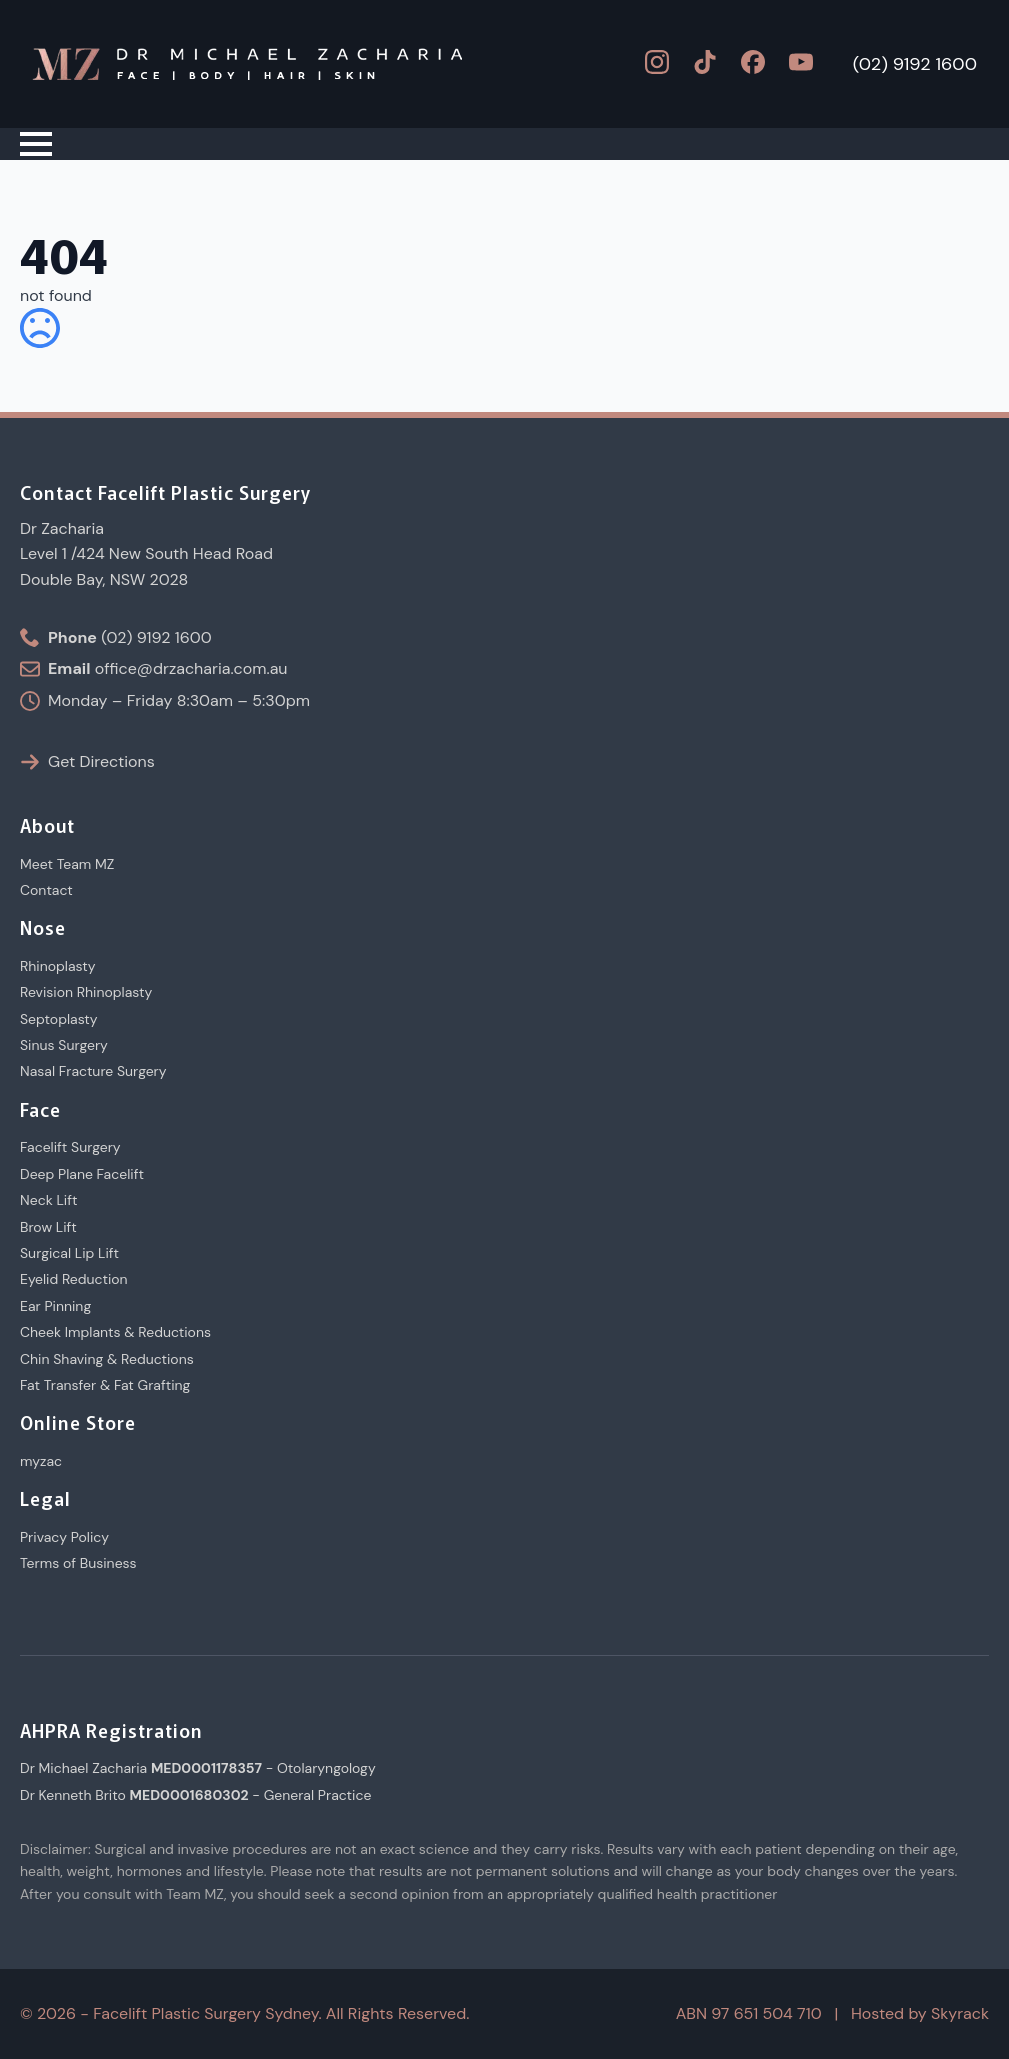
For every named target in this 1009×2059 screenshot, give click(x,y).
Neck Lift (48, 1200)
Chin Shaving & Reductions (107, 1359)
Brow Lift (48, 1227)
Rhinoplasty (58, 966)
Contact (46, 890)
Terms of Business (78, 1563)
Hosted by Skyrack (920, 2013)
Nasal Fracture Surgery (93, 1071)
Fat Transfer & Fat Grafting (105, 1385)
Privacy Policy (64, 1537)
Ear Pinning (55, 1306)
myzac (41, 1461)
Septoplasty (59, 1019)
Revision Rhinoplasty (86, 992)
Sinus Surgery (64, 1045)
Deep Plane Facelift (82, 1174)
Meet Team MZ (67, 864)
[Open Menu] (36, 144)
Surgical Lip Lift (69, 1253)
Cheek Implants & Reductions (115, 1332)
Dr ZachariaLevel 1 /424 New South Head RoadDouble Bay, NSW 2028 (146, 554)
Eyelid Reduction (74, 1279)
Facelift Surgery (70, 1147)
